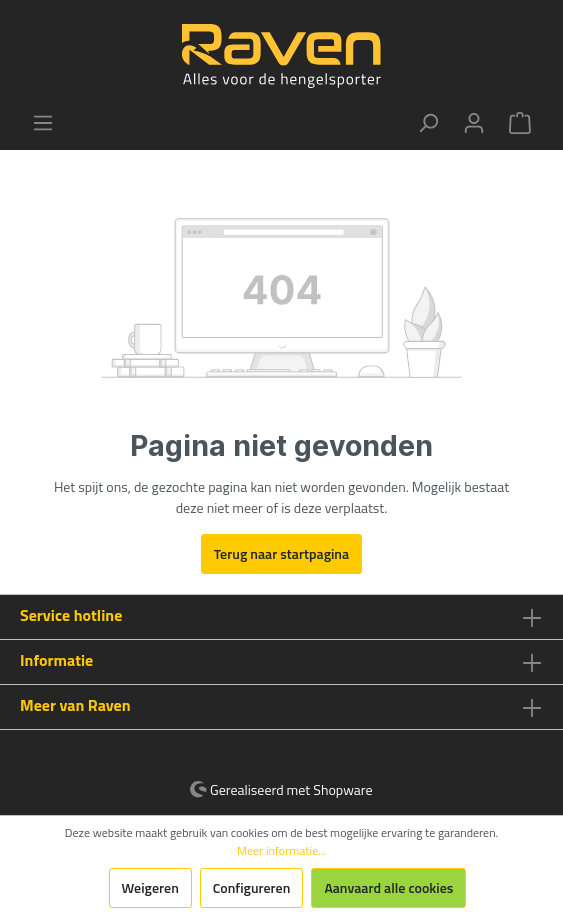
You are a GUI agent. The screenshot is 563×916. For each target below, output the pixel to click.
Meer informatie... (281, 851)
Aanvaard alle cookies (388, 887)
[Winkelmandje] (520, 123)
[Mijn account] (474, 123)
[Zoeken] (428, 123)
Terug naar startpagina (281, 553)
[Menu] (43, 123)
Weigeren (150, 887)
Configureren (252, 887)
